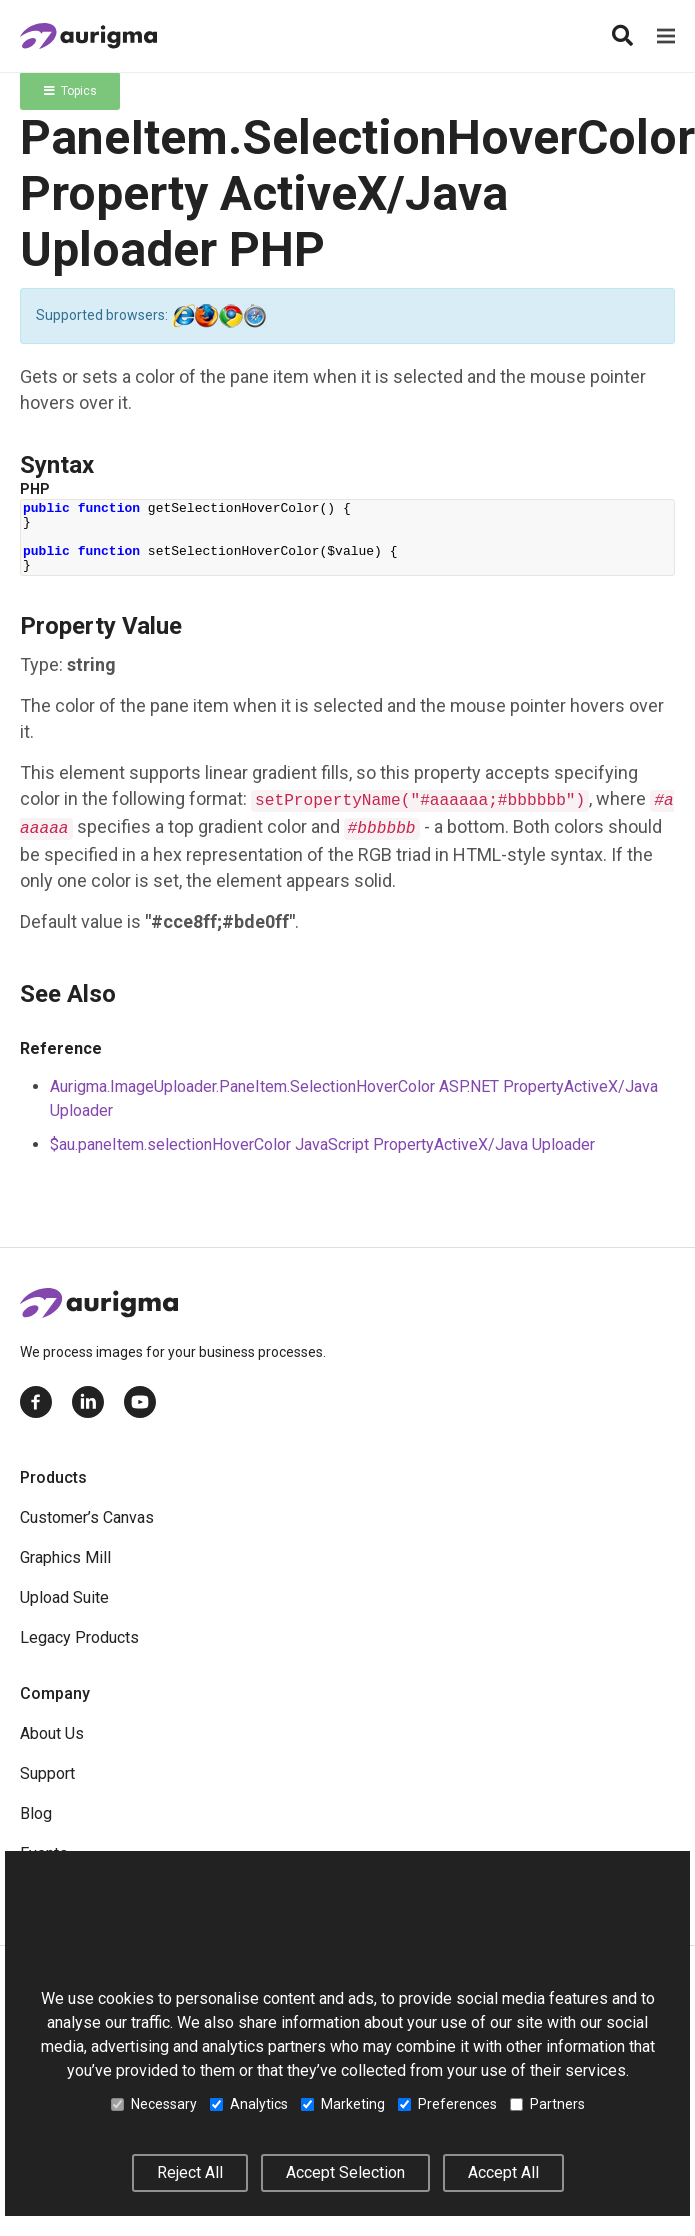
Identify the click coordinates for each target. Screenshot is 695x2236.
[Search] (622, 36)
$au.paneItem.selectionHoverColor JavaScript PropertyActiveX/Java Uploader (322, 1144)
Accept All (503, 2172)
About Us (52, 1733)
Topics (70, 91)
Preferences (447, 2104)
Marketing (343, 2104)
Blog (36, 1813)
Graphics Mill (65, 1557)
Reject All (190, 2172)
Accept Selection (345, 2172)
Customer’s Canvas (87, 1517)
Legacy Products (79, 1637)
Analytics (249, 2104)
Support (47, 1773)
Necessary (154, 2104)
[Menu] (666, 36)
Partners (547, 2104)
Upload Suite (64, 1597)
